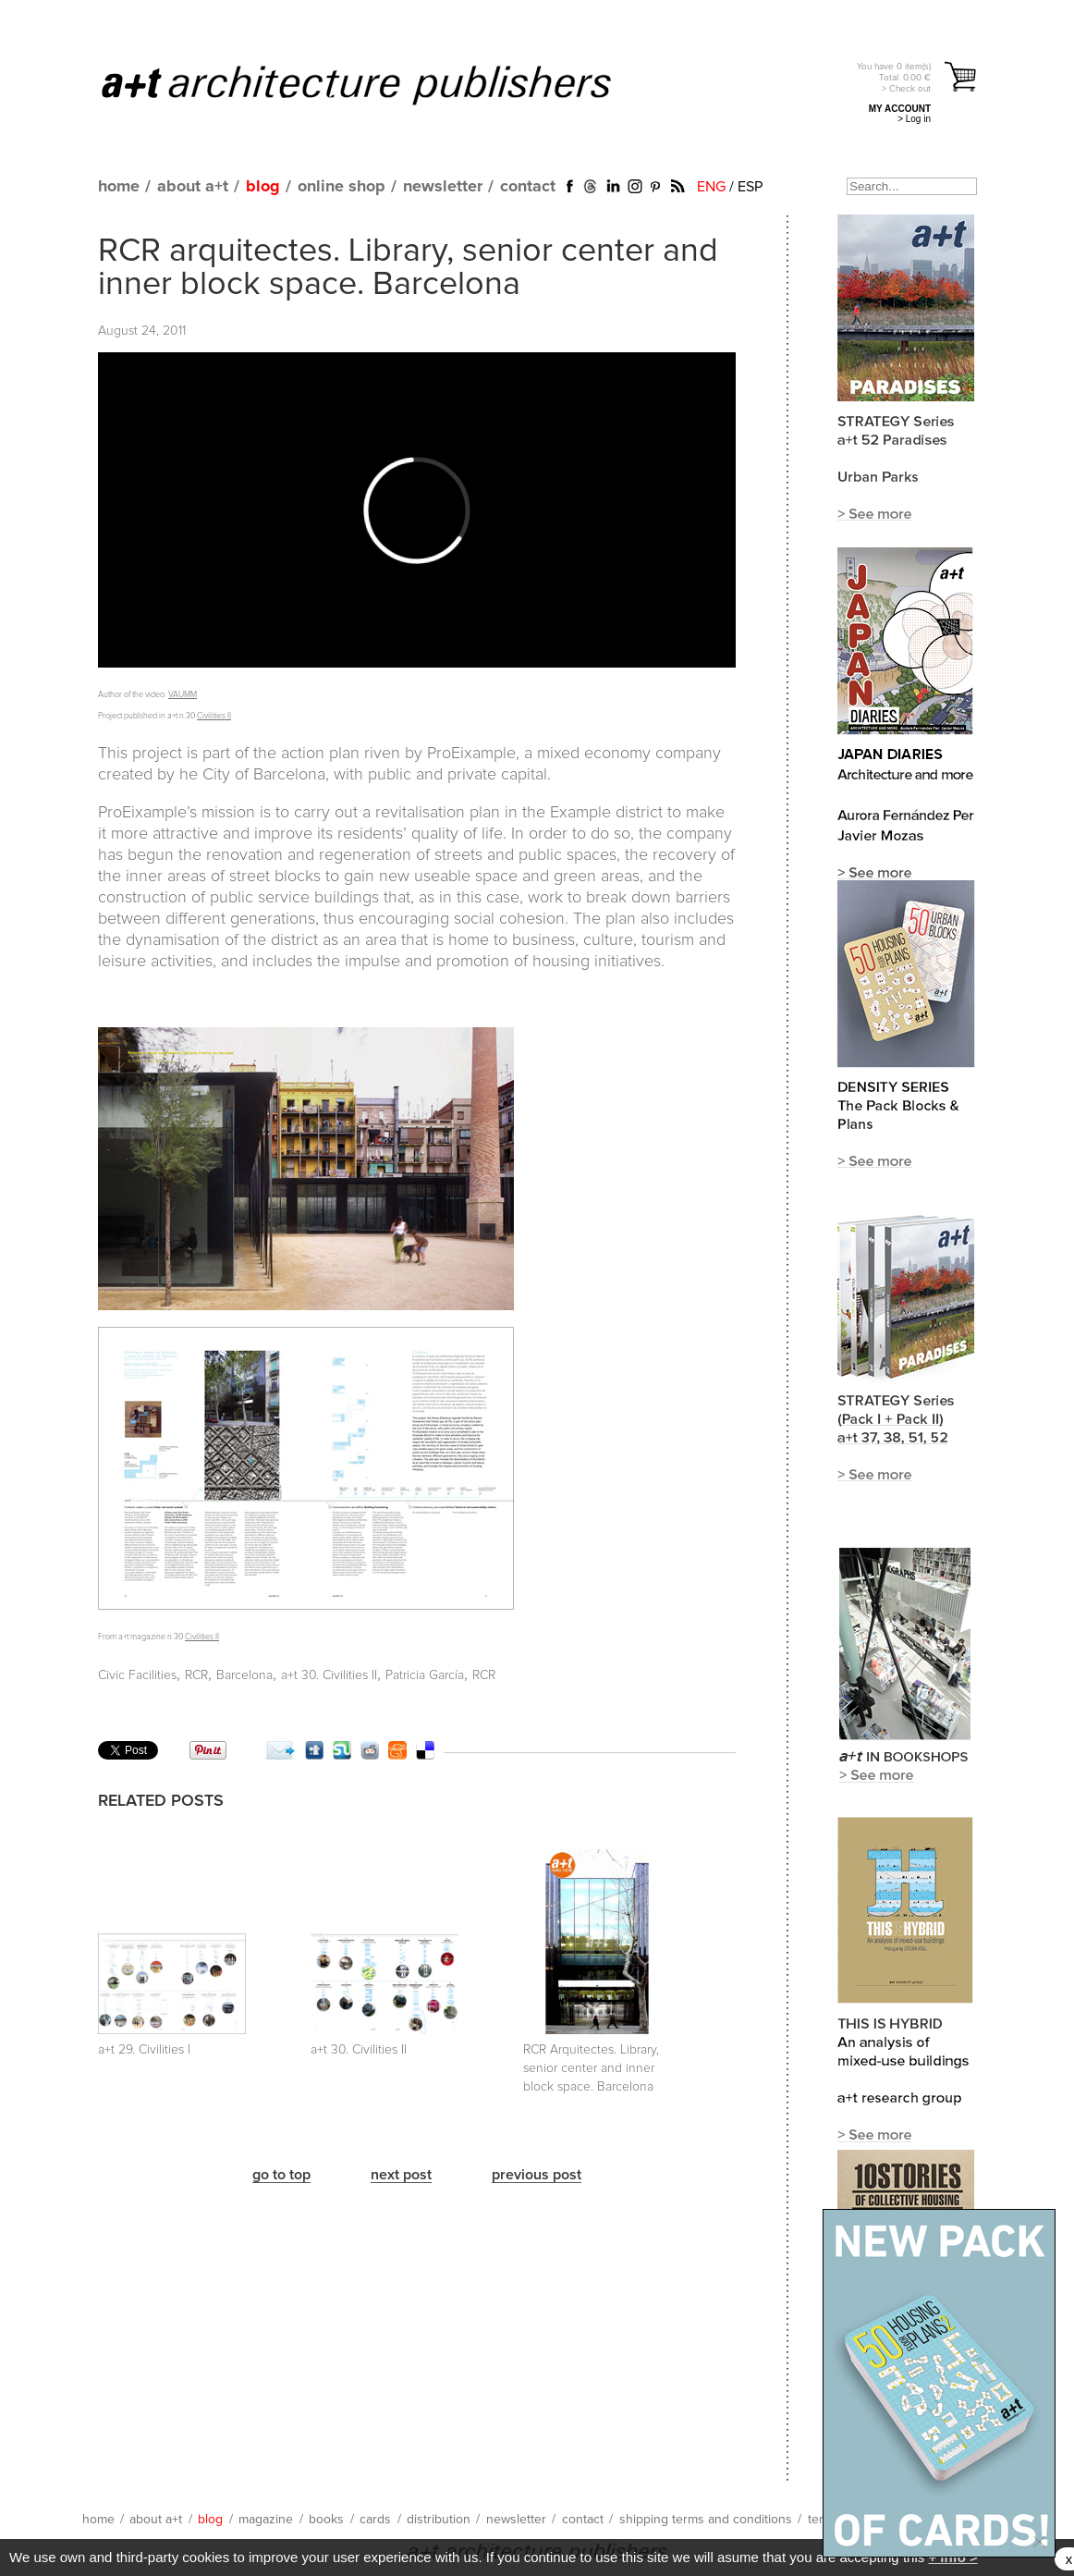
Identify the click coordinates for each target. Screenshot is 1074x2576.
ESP (750, 186)
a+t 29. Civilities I (144, 2049)
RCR (196, 1675)
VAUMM (182, 695)
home (119, 186)
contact (527, 186)
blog (263, 186)
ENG (711, 186)
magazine (265, 2519)
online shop (341, 186)
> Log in (914, 119)
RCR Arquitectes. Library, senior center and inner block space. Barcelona (591, 2068)
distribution (438, 2519)
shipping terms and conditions (705, 2519)
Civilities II (214, 716)
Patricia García (424, 1675)
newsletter (442, 186)
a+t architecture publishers (379, 84)
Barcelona (244, 1675)
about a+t (192, 186)
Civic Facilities (137, 1675)
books (326, 2519)
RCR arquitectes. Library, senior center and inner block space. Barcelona (408, 268)
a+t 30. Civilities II (329, 1675)
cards (375, 2519)
